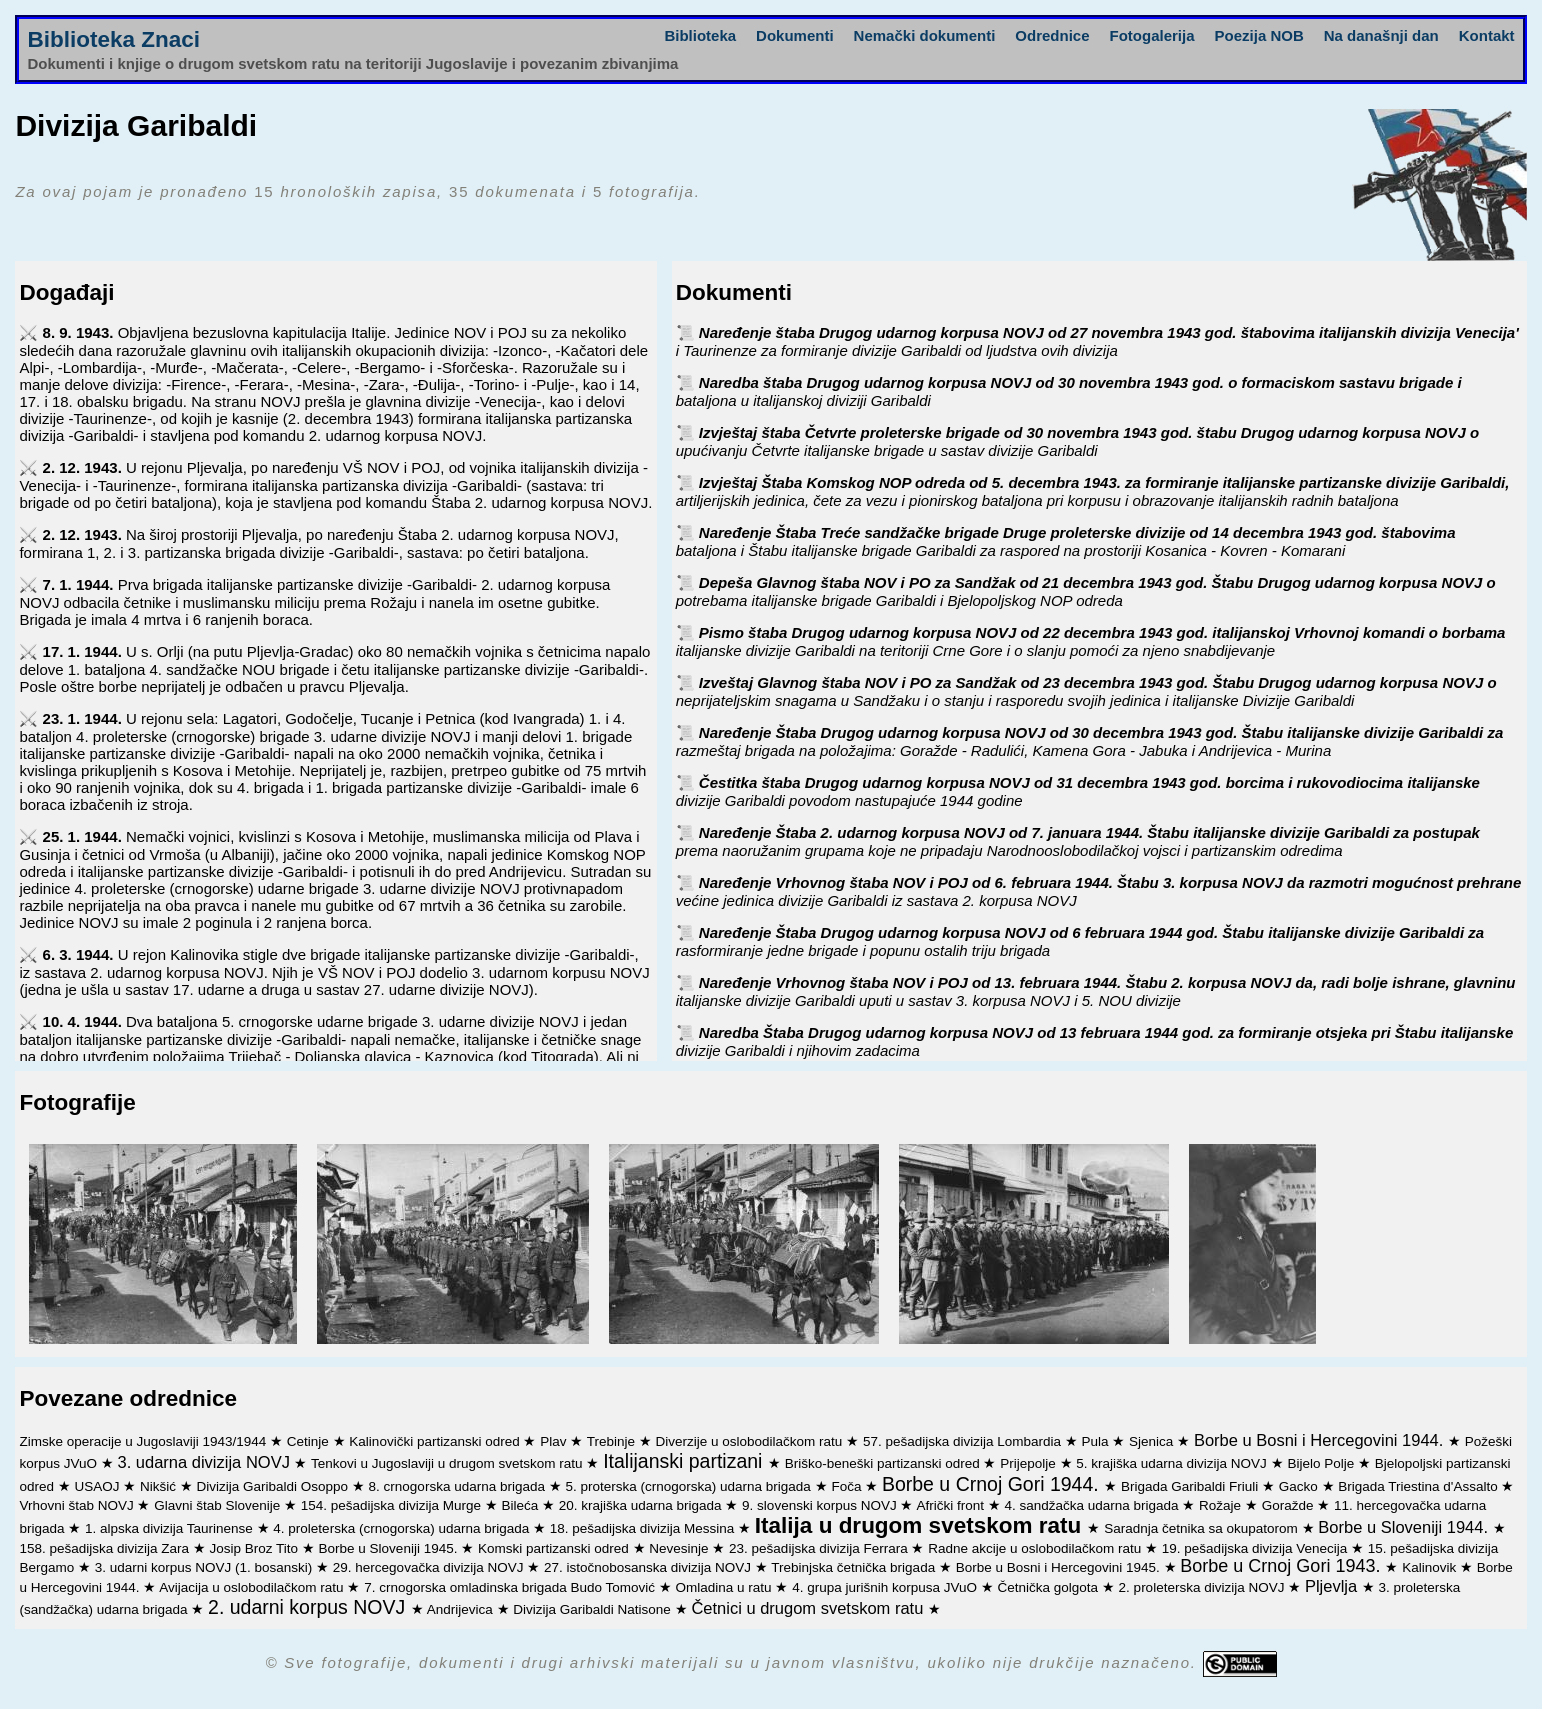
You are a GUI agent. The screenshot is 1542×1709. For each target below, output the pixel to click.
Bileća (521, 1505)
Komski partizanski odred (555, 1548)
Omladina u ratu (726, 1587)
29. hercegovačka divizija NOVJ (430, 1567)
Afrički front (951, 1505)
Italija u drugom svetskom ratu (921, 1525)
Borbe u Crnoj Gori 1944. (993, 1484)
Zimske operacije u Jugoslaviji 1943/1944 (144, 1441)
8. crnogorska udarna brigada (459, 1486)
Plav (555, 1441)
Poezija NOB (1259, 35)
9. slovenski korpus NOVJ (821, 1505)
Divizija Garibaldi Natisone (593, 1609)
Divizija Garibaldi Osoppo (274, 1486)
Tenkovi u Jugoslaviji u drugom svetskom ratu (448, 1463)
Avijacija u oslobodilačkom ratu (253, 1587)
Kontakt (1487, 35)
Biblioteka (700, 35)
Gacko (1300, 1486)
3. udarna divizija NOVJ (205, 1462)
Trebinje (613, 1441)
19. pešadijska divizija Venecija (1256, 1548)
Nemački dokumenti (925, 35)
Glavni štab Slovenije (219, 1505)
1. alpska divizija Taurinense (171, 1528)
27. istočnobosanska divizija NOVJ (649, 1567)
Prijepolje (1029, 1463)
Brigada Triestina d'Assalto (1419, 1486)
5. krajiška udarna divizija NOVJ (1173, 1463)
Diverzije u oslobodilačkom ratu (751, 1441)
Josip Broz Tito (256, 1548)
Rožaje (1222, 1505)
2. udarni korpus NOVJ (309, 1607)
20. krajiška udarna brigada (642, 1505)
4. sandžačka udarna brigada (1093, 1505)
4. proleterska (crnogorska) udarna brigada (403, 1528)
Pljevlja (1333, 1586)
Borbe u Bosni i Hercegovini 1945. (1060, 1567)
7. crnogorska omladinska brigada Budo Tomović (511, 1587)
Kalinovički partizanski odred (436, 1441)
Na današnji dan (1381, 35)
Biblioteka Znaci (113, 39)
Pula (1097, 1441)
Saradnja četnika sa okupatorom (1202, 1528)
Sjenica (1153, 1441)
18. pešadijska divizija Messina (644, 1528)
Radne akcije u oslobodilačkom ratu (1036, 1548)
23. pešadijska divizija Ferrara (820, 1548)
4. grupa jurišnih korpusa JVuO (886, 1587)
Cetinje (310, 1441)
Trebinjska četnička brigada (855, 1567)
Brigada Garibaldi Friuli (1191, 1486)
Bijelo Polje (1322, 1463)
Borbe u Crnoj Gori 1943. (1282, 1566)
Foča (848, 1486)
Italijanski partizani (685, 1461)
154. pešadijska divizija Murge (393, 1505)
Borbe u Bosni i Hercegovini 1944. (1321, 1440)
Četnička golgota (1050, 1587)
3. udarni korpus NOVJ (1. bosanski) (205, 1567)
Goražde (1290, 1505)
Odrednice (1052, 35)
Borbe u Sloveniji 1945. (390, 1548)
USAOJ (98, 1486)
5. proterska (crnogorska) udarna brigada (689, 1486)
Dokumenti (795, 35)
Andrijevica (462, 1609)
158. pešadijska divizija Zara (105, 1548)
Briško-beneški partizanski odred (884, 1463)
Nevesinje (680, 1548)
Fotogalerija (1152, 35)
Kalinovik (1431, 1567)
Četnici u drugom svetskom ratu (809, 1608)
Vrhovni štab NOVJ (78, 1505)
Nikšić (160, 1486)
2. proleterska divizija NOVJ (1204, 1587)
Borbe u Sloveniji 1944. (1405, 1527)
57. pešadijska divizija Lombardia (964, 1441)
